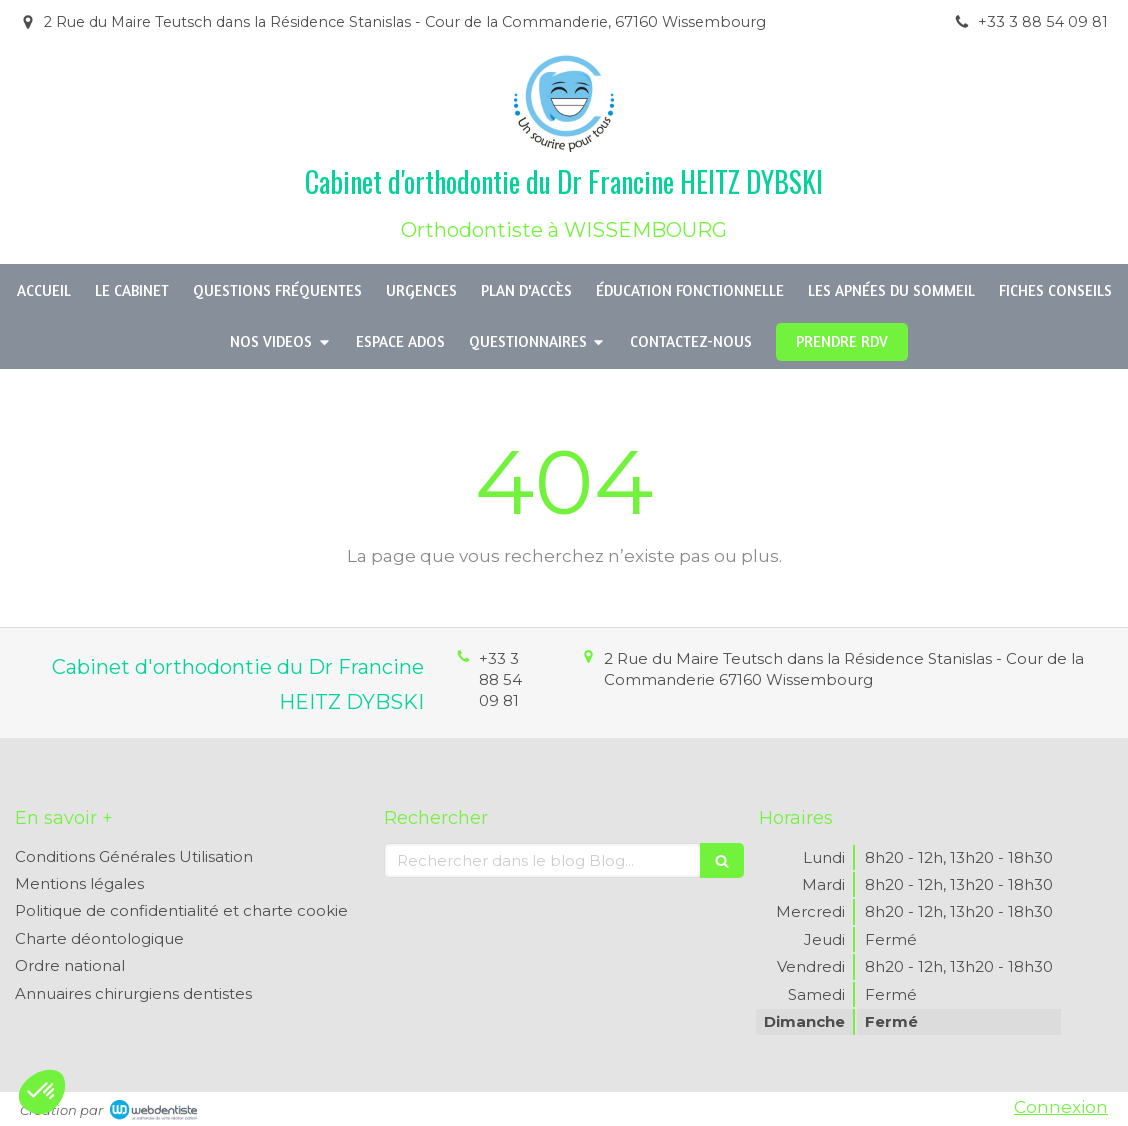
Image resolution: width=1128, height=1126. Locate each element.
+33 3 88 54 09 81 (500, 679)
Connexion (1061, 1107)
